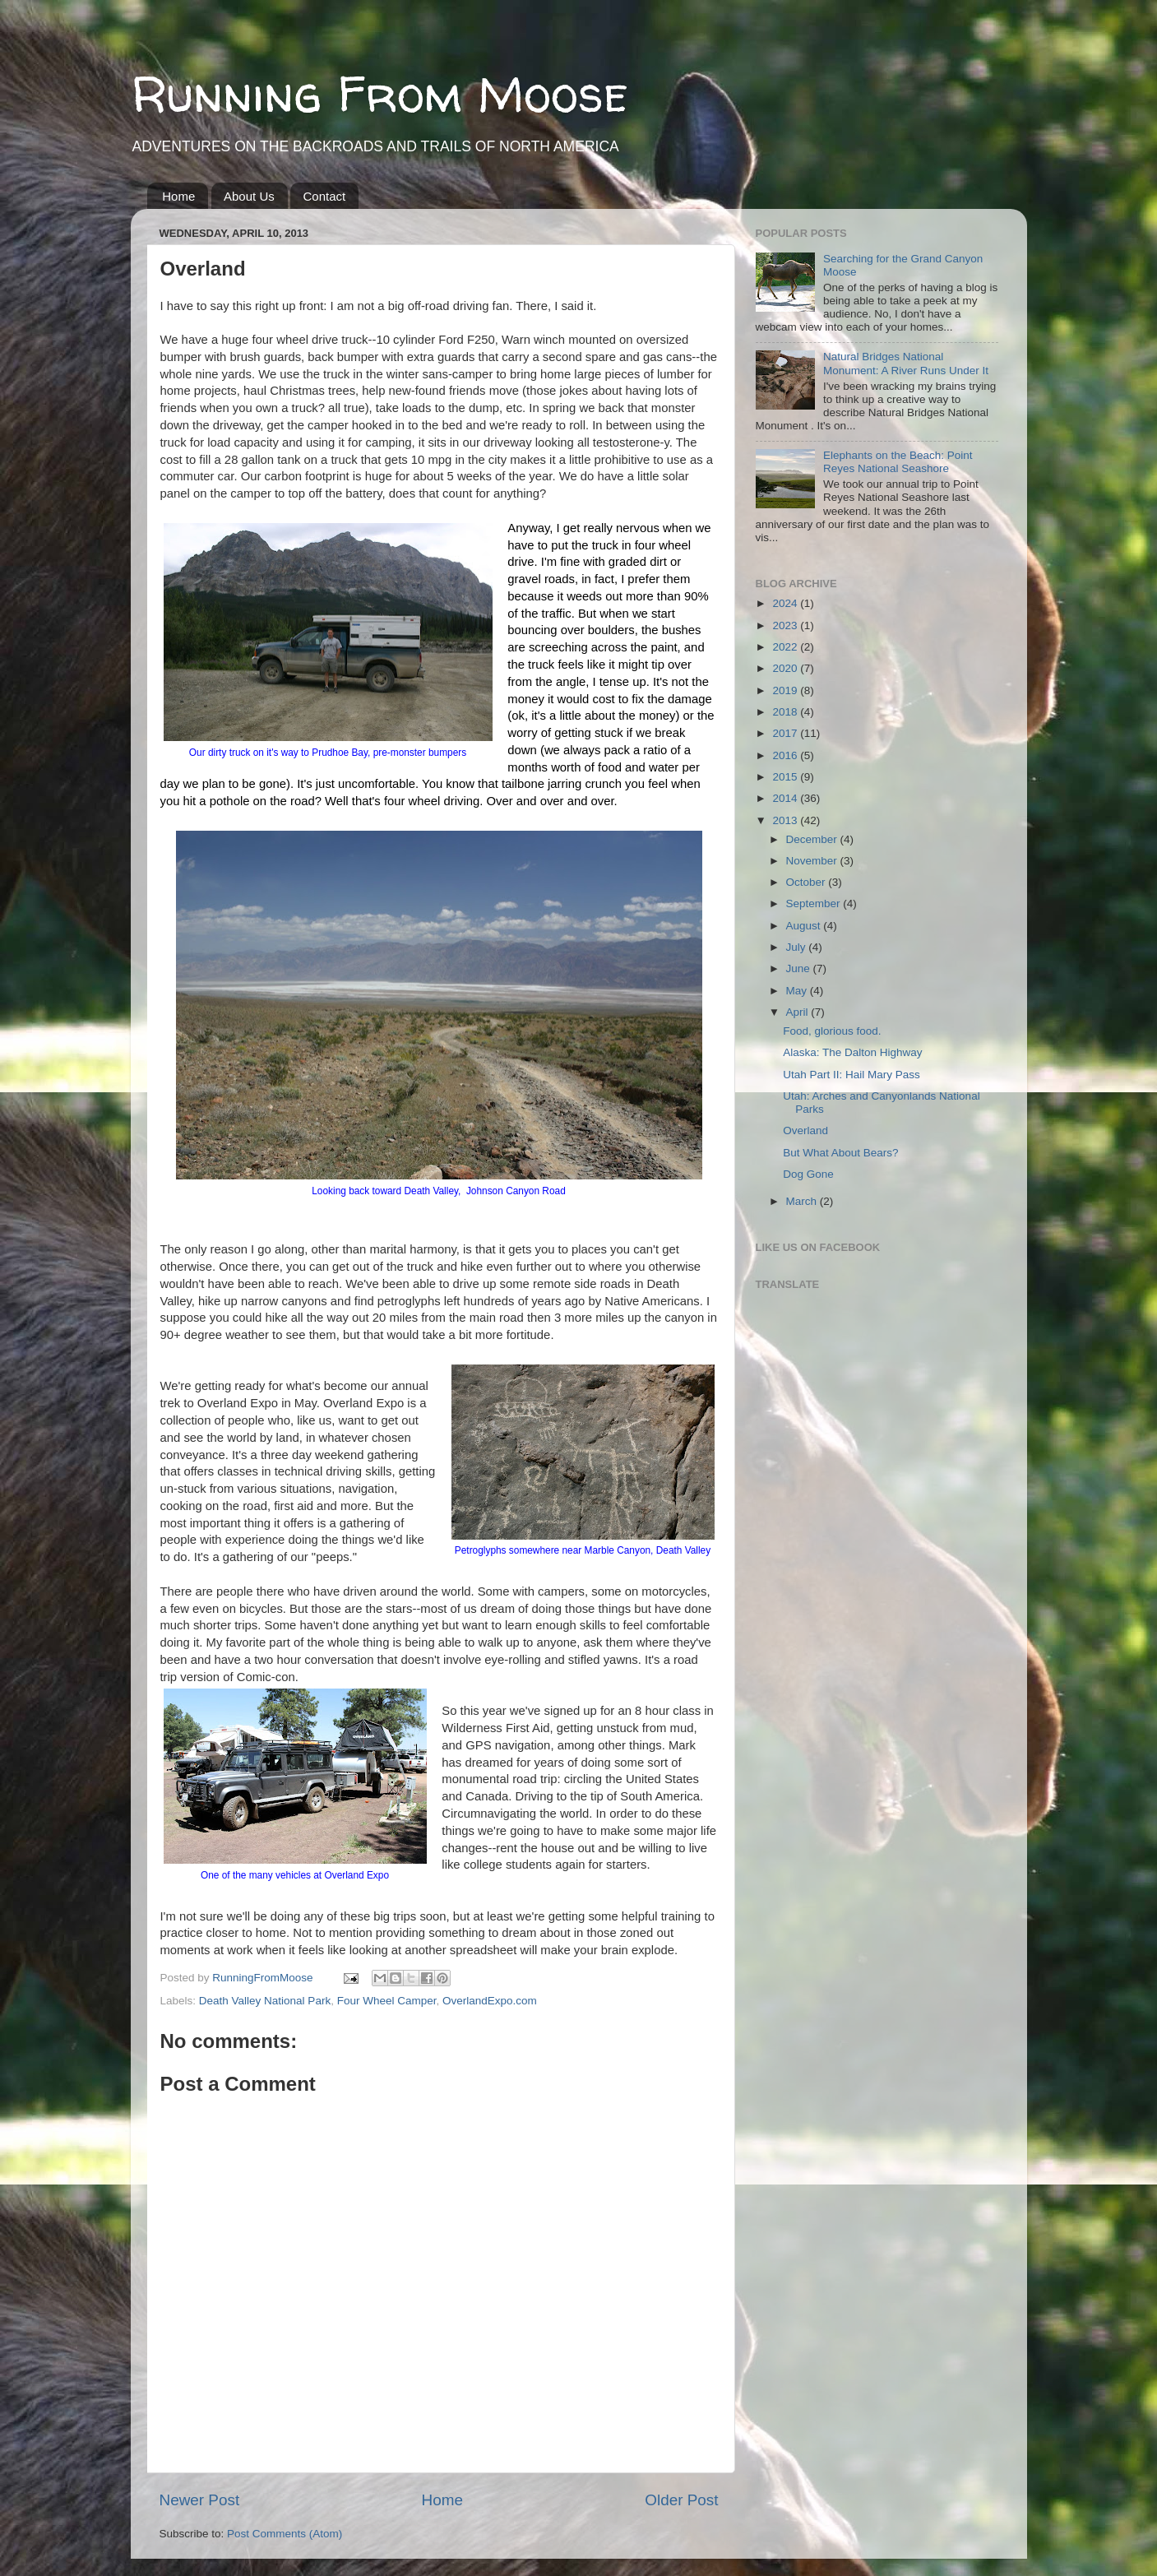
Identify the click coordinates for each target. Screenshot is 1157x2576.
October (807, 882)
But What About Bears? (840, 1153)
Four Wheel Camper (387, 2001)
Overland (805, 1130)
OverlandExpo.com (489, 2001)
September (815, 903)
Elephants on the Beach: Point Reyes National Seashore (898, 462)
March (803, 1201)
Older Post (681, 2500)
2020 (786, 668)
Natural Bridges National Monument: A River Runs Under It (905, 363)
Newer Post (200, 2500)
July (797, 947)
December (813, 839)
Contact (324, 196)
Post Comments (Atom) (284, 2533)
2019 (786, 690)
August (805, 926)
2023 (786, 625)
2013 (786, 820)
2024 (786, 603)
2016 (786, 755)
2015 (786, 777)
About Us (249, 196)
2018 (786, 712)
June (799, 968)
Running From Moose (379, 93)
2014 (786, 798)
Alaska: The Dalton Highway (852, 1052)
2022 (786, 647)
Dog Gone (808, 1174)
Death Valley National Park (265, 2001)
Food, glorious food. (832, 1031)
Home (178, 196)
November (813, 861)
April (799, 1012)
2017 (786, 733)
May (798, 991)
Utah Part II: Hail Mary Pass (851, 1074)
